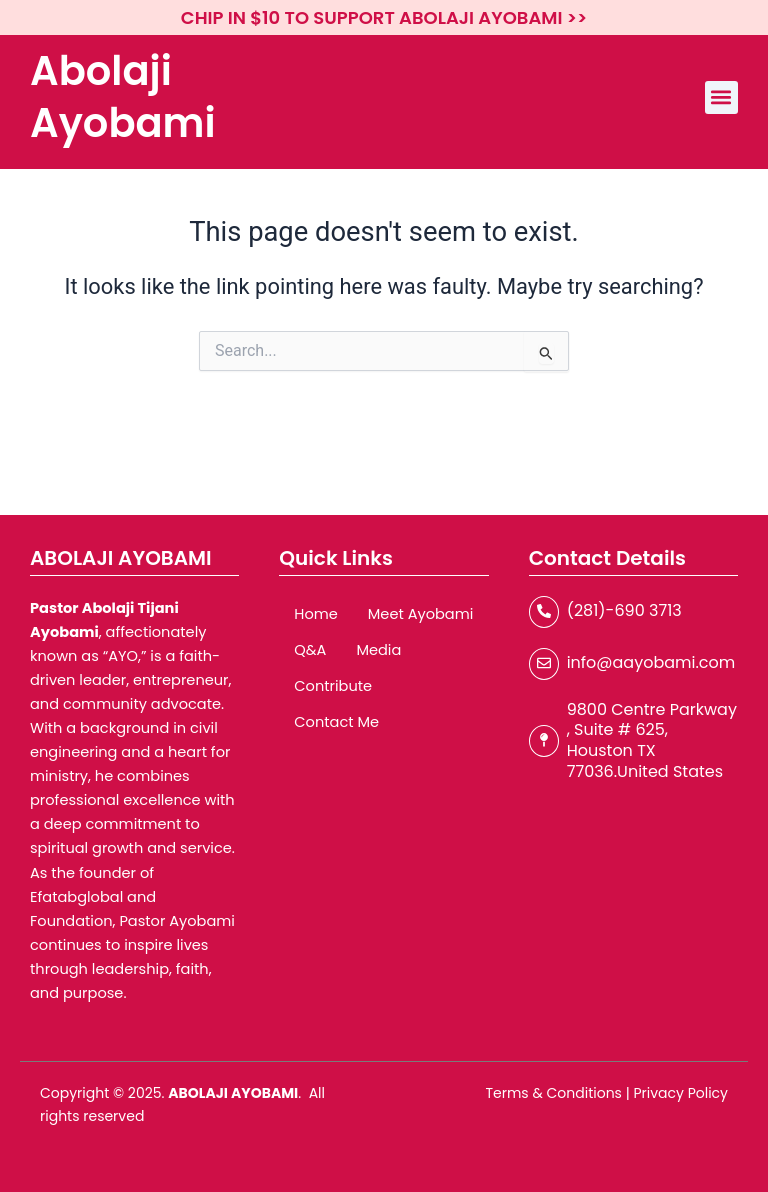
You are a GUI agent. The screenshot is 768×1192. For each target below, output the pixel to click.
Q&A (310, 650)
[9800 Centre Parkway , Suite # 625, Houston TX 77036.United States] (544, 741)
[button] (721, 97)
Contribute (333, 686)
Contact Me (336, 722)
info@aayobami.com (651, 662)
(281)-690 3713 (624, 610)
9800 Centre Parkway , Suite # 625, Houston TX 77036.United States (652, 740)
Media (378, 650)
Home (315, 614)
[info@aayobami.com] (544, 664)
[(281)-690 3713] (544, 612)
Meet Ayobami (421, 614)
